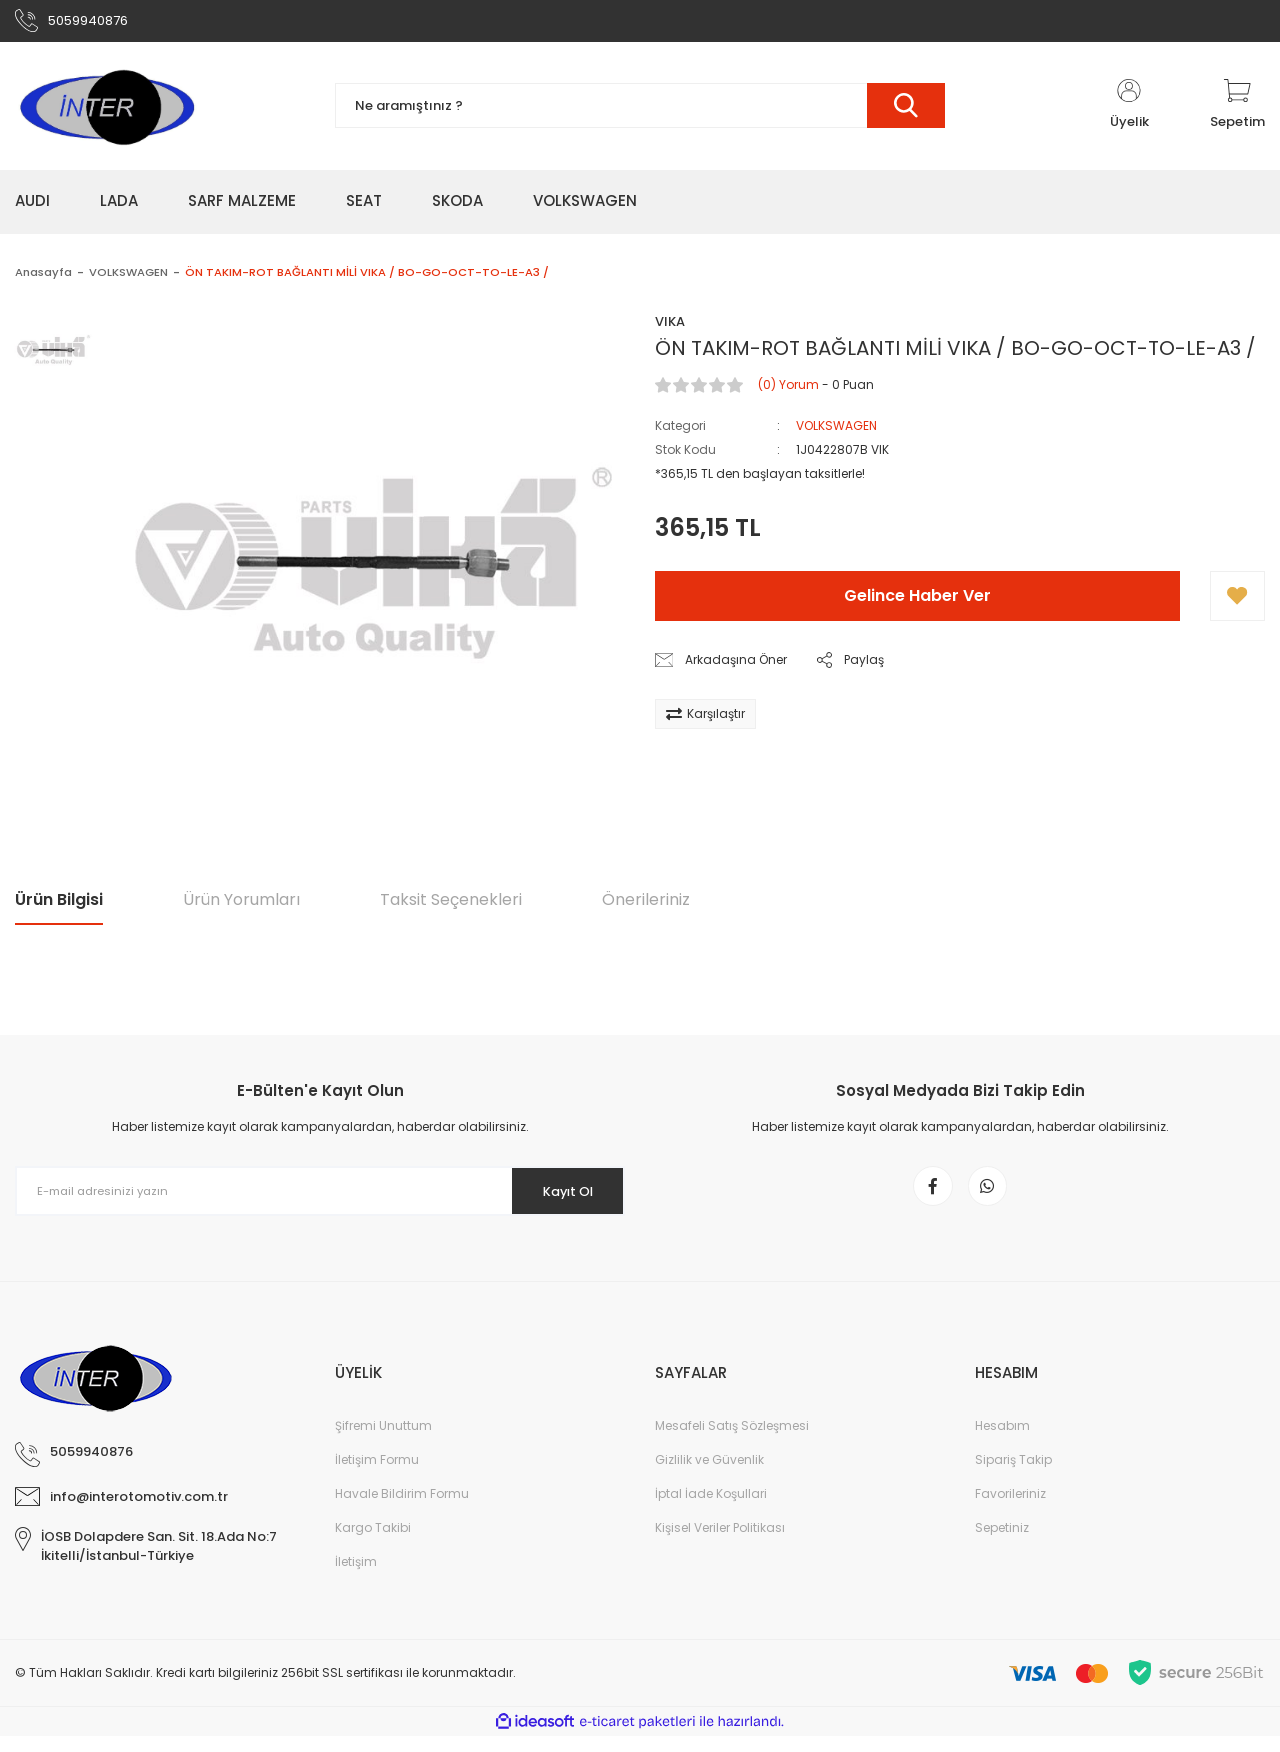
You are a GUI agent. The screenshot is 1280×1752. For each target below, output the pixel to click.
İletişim (356, 1577)
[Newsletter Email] (320, 1198)
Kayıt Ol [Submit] (558, 1197)
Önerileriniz (646, 905)
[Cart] (1237, 112)
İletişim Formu (377, 1475)
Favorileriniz (1010, 1509)
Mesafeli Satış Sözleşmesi (732, 1441)
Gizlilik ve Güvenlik (709, 1475)
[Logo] (106, 112)
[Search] (640, 112)
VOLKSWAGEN (836, 432)
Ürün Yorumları (241, 905)
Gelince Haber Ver (917, 602)
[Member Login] (1129, 112)
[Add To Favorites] (1237, 603)
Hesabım (1002, 1441)
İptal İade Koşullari (711, 1509)
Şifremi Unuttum (383, 1441)
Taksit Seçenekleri (451, 905)
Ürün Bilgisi (59, 905)
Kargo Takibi (373, 1543)
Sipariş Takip (1013, 1475)
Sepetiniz (1002, 1543)
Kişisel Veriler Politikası (720, 1543)
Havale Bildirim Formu (402, 1509)
